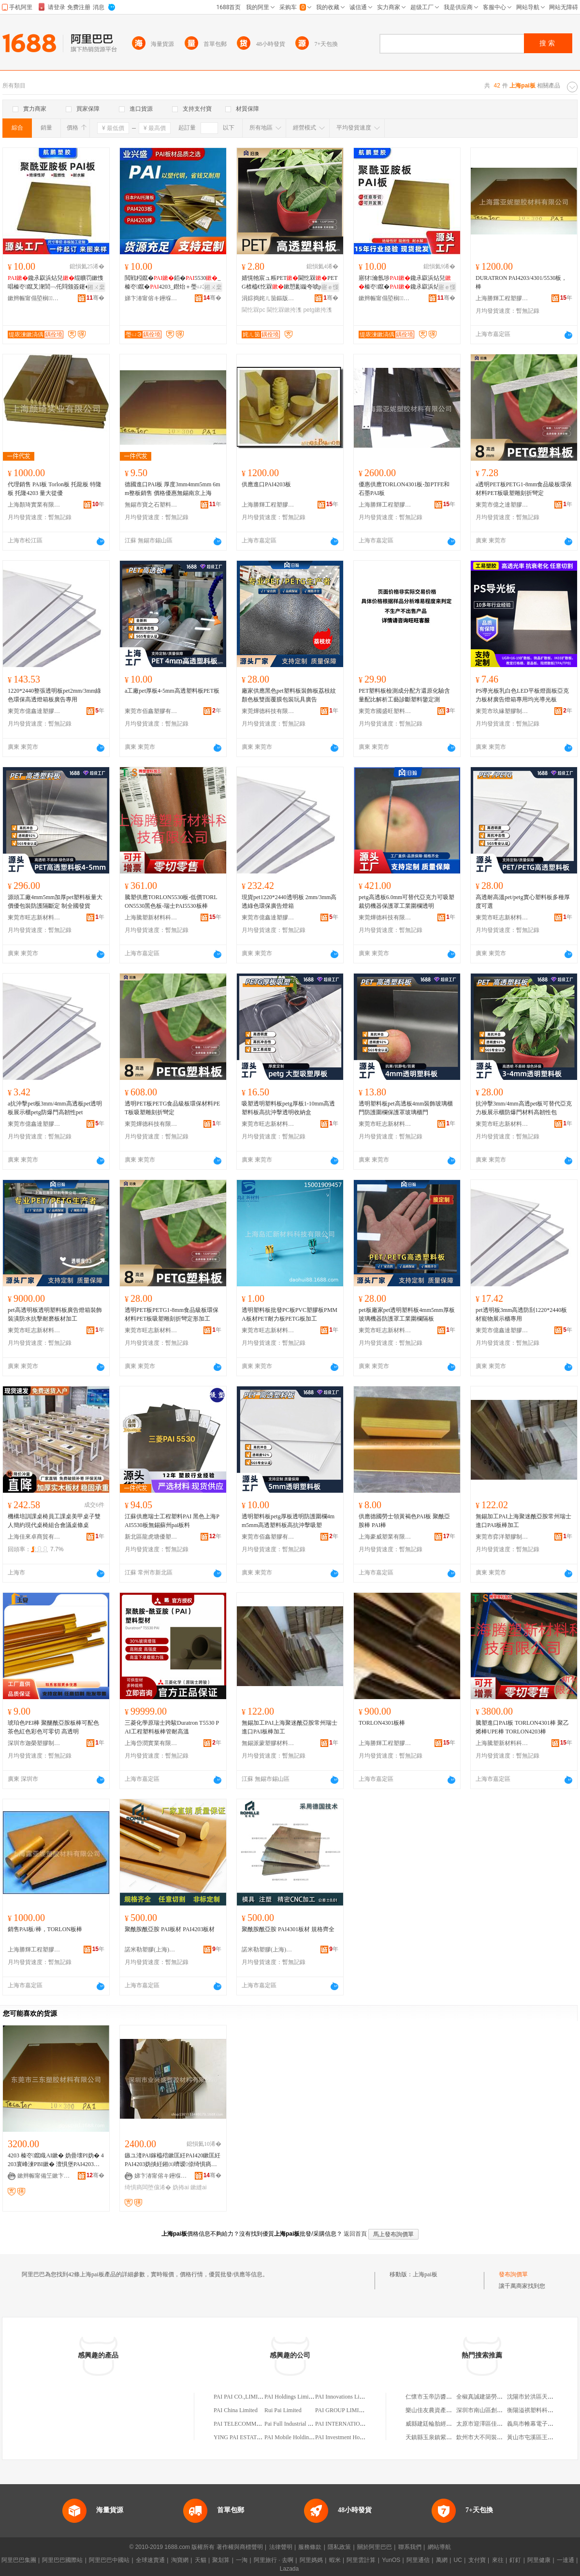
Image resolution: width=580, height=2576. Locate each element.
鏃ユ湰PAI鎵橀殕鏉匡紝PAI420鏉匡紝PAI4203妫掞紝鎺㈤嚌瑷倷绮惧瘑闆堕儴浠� (172, 2160)
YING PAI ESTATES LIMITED (251, 2437)
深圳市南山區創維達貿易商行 (494, 2410)
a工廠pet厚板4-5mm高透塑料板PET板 (172, 690)
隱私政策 (339, 2547)
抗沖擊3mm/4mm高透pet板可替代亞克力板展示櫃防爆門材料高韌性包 (524, 1108)
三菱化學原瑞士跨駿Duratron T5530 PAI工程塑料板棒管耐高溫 (172, 1727)
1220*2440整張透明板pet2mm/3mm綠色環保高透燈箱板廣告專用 (54, 695)
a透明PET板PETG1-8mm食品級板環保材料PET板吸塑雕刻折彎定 (524, 488)
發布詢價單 (513, 2274)
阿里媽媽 (311, 2560)
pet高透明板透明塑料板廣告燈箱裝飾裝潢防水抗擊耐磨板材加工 (55, 1314)
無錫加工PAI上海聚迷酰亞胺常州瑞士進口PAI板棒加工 (523, 1520)
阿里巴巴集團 (18, 2560)
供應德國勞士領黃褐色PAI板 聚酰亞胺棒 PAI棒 (404, 1520)
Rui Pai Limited (283, 2410)
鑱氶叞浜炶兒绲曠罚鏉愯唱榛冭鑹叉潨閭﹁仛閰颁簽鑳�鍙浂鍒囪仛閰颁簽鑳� (55, 283)
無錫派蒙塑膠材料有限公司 (268, 1743)
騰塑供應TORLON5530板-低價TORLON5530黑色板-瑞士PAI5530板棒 (171, 901)
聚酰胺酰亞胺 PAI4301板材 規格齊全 (288, 1929)
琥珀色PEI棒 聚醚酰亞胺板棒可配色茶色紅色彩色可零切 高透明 (53, 1727)
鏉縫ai (198, 2187)
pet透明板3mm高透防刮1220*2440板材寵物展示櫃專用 (521, 1314)
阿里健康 (539, 2560)
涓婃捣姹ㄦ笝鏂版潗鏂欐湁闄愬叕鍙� (268, 298)
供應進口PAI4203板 (266, 484)
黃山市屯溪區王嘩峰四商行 (542, 2437)
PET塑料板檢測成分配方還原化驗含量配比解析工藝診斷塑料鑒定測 (404, 695)
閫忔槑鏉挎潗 (284, 309)
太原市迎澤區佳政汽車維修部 (494, 2423)
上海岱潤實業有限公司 (151, 1743)
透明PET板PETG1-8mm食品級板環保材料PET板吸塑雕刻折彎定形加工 (171, 1314)
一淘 (241, 2560)
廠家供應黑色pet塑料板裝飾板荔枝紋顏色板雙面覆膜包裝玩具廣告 (289, 695)
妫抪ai (180, 2187)
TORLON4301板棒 (382, 1722)
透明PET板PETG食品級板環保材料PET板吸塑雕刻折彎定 (172, 1108)
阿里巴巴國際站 (62, 2560)
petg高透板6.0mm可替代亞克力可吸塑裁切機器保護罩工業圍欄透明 (406, 901)
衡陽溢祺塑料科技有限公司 (542, 2410)
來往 (498, 2560)
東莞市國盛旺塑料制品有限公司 (385, 711)
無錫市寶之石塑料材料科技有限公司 (151, 504)
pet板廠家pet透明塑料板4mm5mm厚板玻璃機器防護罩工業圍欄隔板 (407, 1314)
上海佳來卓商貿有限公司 (34, 1536)
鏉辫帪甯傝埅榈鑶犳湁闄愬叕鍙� (34, 298)
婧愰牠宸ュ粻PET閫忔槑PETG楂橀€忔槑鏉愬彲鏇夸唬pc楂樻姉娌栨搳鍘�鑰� (290, 283)
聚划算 (221, 2560)
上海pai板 (425, 2274)
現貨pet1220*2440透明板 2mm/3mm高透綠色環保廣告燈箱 (289, 901)
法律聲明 (280, 2547)
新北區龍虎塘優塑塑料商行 (151, 1536)
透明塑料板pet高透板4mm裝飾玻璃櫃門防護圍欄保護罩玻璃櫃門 (406, 1108)
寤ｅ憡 (330, 287)
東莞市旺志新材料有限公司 (34, 917)
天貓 (200, 2560)
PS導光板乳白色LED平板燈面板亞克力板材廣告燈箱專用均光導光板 (522, 695)
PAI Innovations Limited (344, 2396)
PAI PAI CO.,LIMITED (241, 2396)
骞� (95, 297)
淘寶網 (179, 2560)
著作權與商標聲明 (240, 2547)
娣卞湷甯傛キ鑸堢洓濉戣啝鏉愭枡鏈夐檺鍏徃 (151, 298)
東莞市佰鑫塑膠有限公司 (151, 711)
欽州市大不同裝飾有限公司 (491, 2437)
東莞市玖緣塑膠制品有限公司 (502, 711)
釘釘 (515, 2560)
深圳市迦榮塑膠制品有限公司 (34, 1743)
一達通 (565, 2560)
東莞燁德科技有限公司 (268, 711)
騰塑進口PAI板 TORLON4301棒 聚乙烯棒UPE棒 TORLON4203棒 (522, 1727)
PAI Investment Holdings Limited (354, 2437)
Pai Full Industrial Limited (295, 2423)
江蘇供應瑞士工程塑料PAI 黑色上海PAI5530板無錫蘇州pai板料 (172, 1520)
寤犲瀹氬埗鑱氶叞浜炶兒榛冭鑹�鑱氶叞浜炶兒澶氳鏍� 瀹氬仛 (405, 283)
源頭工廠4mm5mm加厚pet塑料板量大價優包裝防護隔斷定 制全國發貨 (55, 901)
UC (458, 2560)
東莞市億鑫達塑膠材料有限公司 (34, 711)
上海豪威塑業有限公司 (385, 1536)
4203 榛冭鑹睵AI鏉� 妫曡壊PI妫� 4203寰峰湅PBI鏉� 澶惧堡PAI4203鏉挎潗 (56, 2160)
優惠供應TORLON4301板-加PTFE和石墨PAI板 (404, 488)
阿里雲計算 (361, 2560)
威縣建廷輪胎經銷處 (432, 2423)
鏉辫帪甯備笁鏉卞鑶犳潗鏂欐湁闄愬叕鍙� (44, 2175)
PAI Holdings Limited (290, 2396)
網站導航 (439, 2547)
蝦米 (335, 2560)
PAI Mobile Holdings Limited (299, 2437)
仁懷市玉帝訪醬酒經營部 (437, 2396)
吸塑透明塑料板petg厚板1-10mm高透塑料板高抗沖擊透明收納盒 (288, 1108)
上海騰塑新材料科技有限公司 (151, 917)
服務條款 (309, 2547)
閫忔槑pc (253, 309)
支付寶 (477, 2560)
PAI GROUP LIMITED (342, 2410)
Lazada (289, 2568)
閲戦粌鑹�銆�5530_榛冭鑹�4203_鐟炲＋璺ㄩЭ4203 (173, 283)
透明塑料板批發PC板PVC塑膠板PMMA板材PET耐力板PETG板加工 (289, 1314)
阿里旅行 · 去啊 (273, 2560)
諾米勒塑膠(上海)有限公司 (151, 1949)
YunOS (391, 2560)
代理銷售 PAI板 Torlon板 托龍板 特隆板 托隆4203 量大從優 (55, 488)
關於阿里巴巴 (374, 2547)
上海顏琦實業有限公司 (34, 504)
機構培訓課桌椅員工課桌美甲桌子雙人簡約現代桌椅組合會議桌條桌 (54, 1520)
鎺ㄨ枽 (96, 287)
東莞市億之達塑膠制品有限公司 (502, 504)
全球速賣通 (150, 2560)
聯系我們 (409, 2547)
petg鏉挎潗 (317, 309)
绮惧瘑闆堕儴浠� (148, 2187)
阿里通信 (418, 2560)
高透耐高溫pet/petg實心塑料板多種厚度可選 (523, 901)
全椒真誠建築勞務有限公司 (491, 2396)
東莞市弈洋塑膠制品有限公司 (502, 1536)
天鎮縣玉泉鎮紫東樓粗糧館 (440, 2437)
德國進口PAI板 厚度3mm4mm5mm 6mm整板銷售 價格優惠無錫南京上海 (172, 488)
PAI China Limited (236, 2410)
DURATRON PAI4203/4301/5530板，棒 (521, 282)
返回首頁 (355, 2233)
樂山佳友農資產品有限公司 (440, 2410)
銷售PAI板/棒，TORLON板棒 (45, 1929)
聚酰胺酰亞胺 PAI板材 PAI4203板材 (170, 1929)
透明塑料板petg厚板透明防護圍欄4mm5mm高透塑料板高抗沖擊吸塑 (288, 1520)
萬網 (442, 2560)
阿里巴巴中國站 (109, 2560)
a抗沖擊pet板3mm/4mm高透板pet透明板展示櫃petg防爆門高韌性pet (55, 1108)
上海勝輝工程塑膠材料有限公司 (502, 298)
